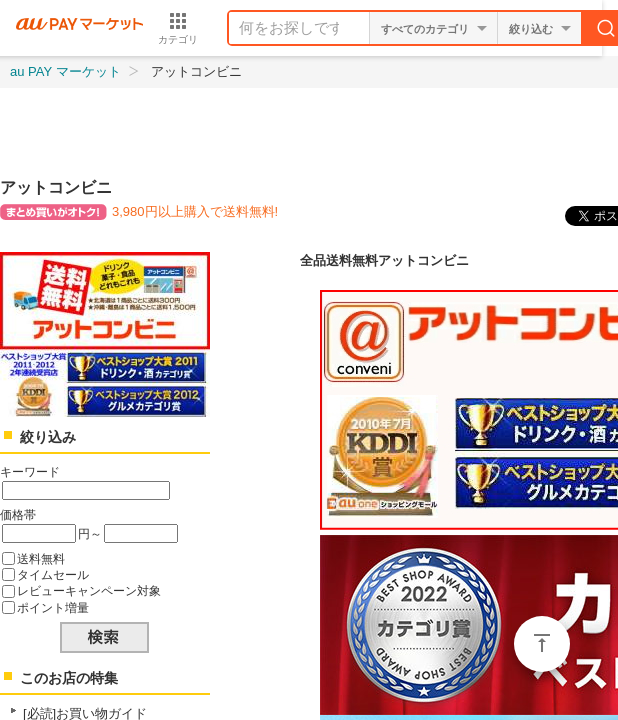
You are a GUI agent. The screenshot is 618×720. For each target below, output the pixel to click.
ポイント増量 (53, 607)
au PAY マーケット (65, 71)
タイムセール (53, 574)
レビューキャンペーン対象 (89, 590)
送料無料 (41, 558)
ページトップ (542, 644)
